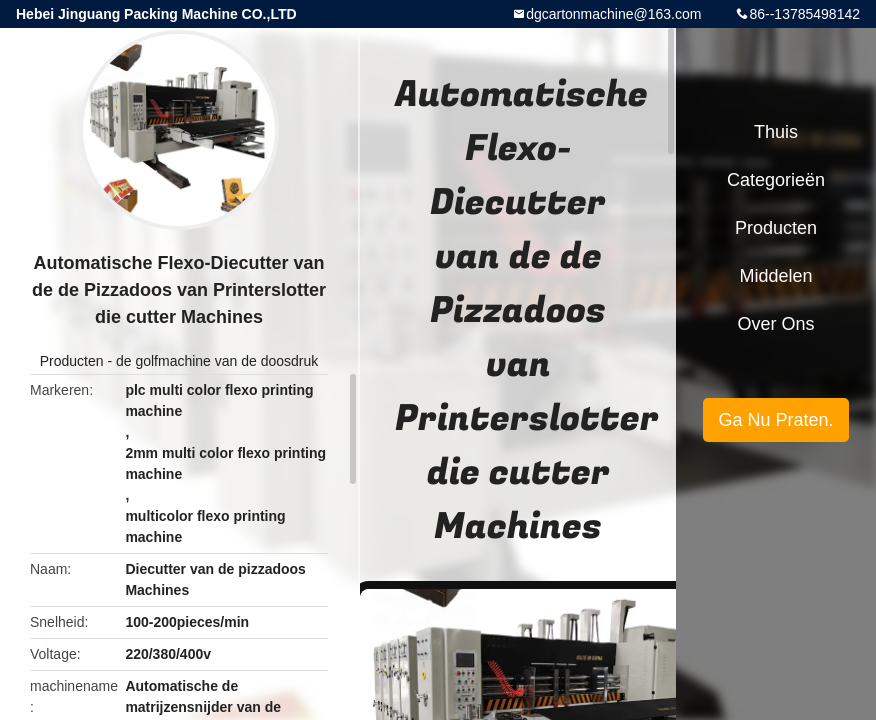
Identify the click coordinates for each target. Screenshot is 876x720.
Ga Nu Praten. (775, 420)
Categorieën (776, 180)
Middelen (775, 276)
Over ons (775, 324)
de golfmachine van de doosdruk (217, 361)
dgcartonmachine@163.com (613, 14)
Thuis (776, 132)
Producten (72, 361)
